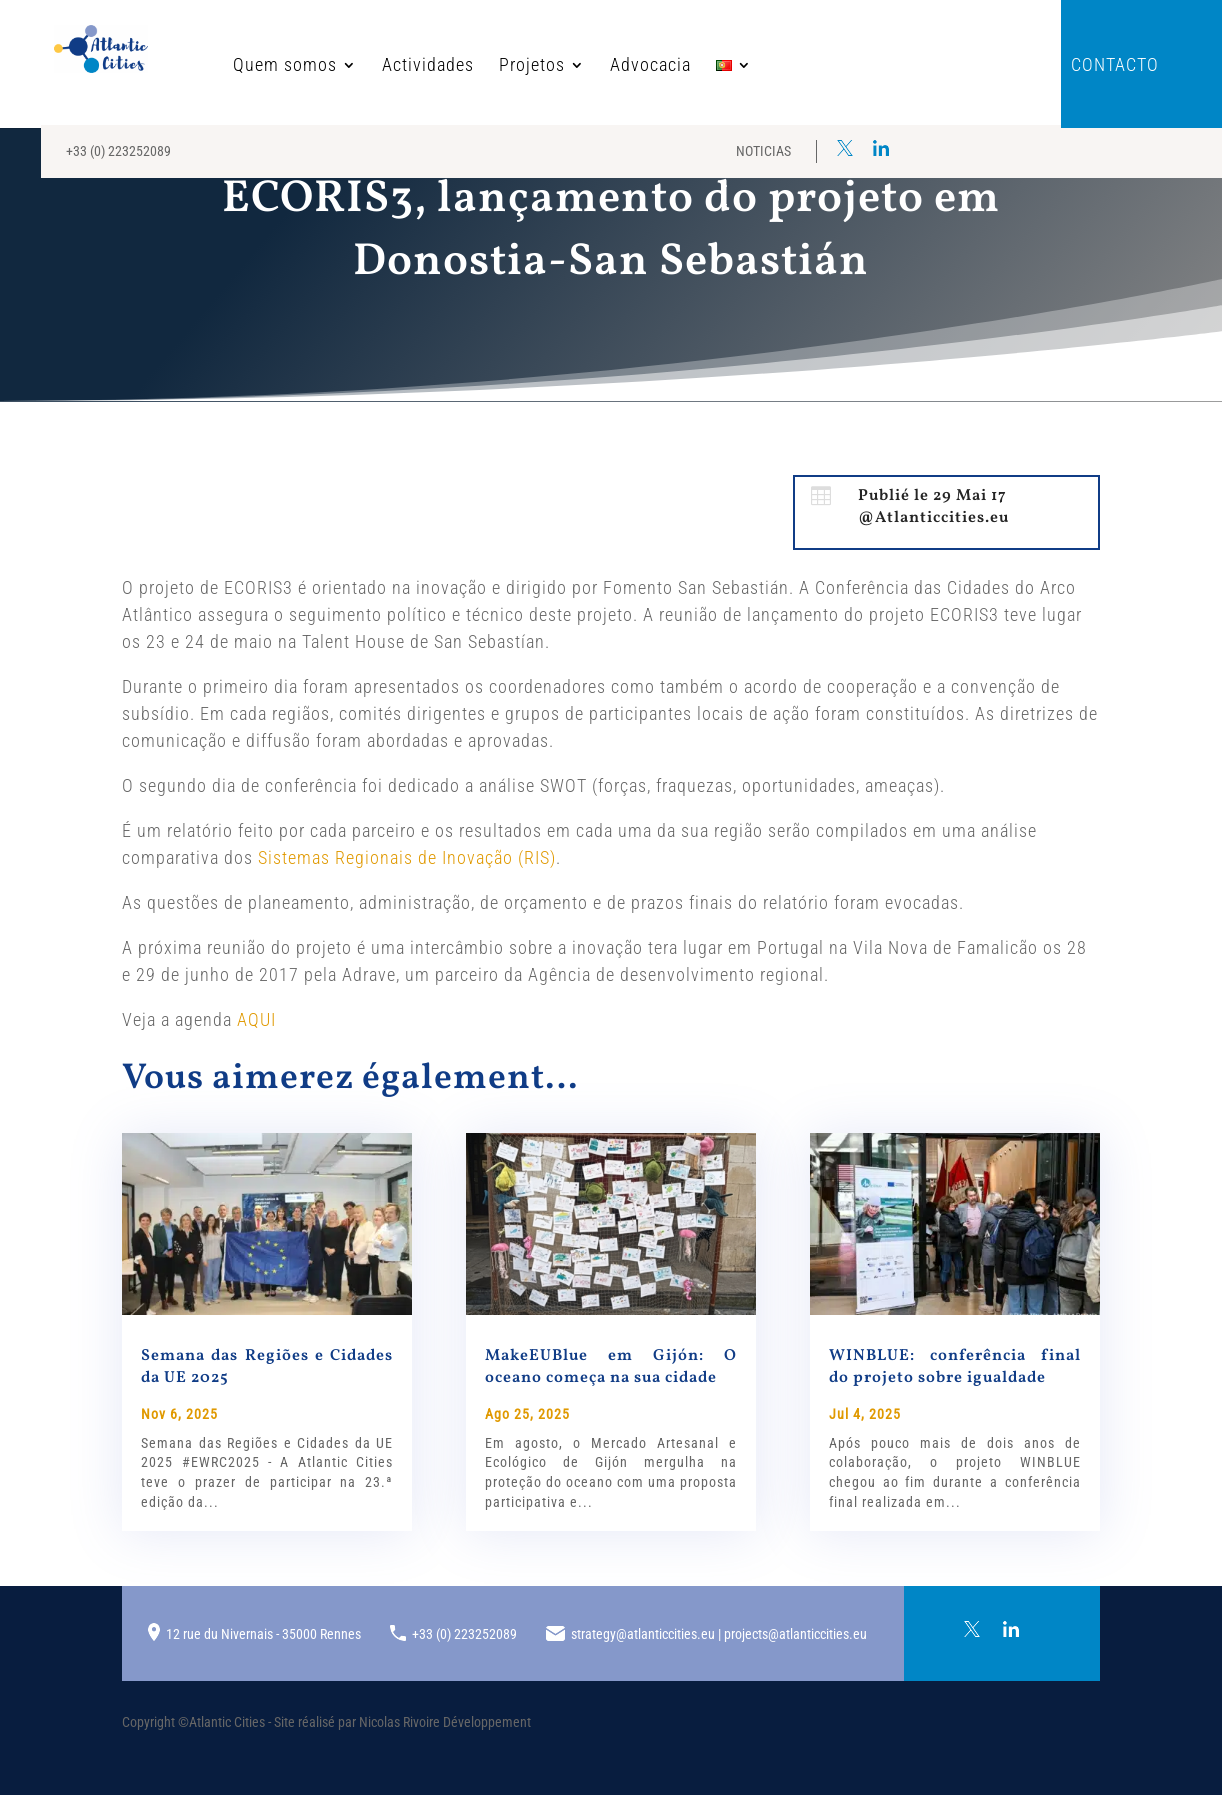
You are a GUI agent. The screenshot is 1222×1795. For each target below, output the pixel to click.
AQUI (256, 1019)
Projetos (470, 66)
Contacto (1115, 66)
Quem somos (223, 66)
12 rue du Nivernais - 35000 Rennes (263, 1634)
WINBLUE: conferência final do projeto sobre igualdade (955, 1367)
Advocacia (588, 66)
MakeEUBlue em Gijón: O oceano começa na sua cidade (611, 1367)
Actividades (366, 66)
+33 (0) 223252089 (118, 151)
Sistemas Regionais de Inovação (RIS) (407, 857)
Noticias (763, 151)
